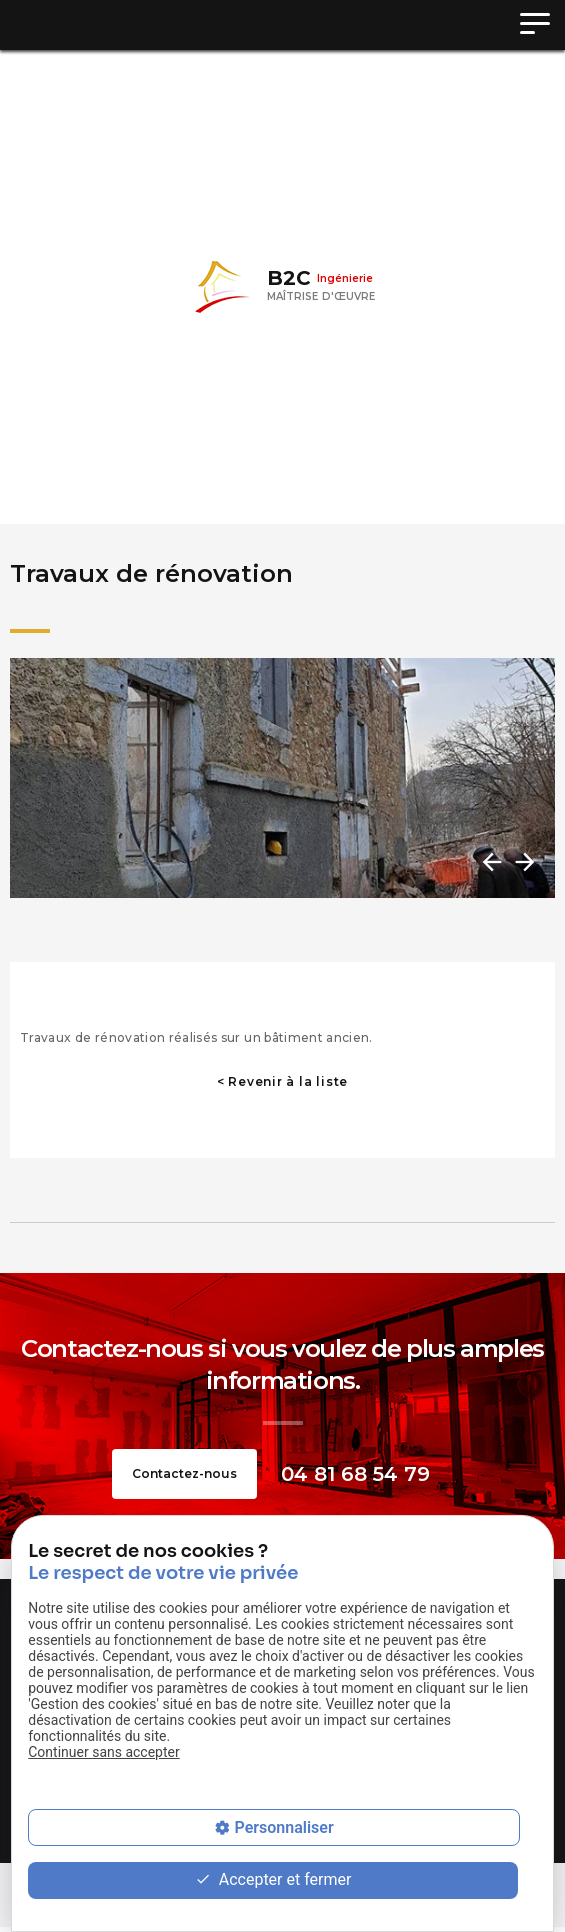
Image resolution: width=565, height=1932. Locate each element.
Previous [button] (490, 862)
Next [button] (523, 862)
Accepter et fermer (273, 1880)
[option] (282, 778)
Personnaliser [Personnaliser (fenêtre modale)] (283, 1827)
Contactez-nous (184, 1473)
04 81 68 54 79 (355, 1474)
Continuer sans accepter (103, 1752)
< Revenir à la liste (282, 1081)
